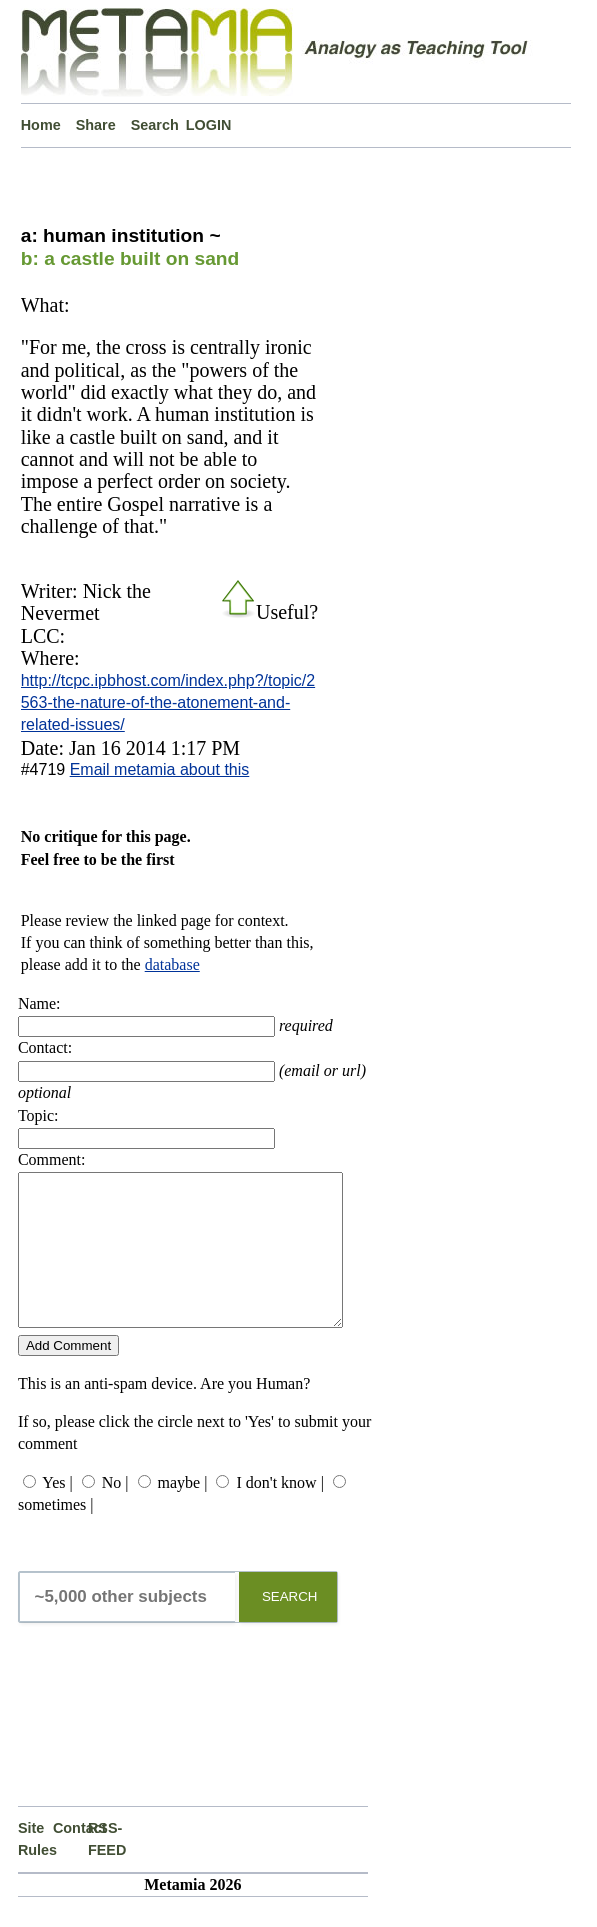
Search (155, 125)
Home (41, 125)
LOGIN (209, 125)
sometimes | (56, 1534)
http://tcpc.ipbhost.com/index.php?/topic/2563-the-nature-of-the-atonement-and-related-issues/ (168, 703)
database (172, 964)
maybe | (183, 1512)
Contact (70, 1858)
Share (96, 125)
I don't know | (279, 1512)
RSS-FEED (105, 1869)
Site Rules (35, 1869)
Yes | (57, 1512)
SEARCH (290, 1626)
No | (115, 1512)
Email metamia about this (160, 769)
